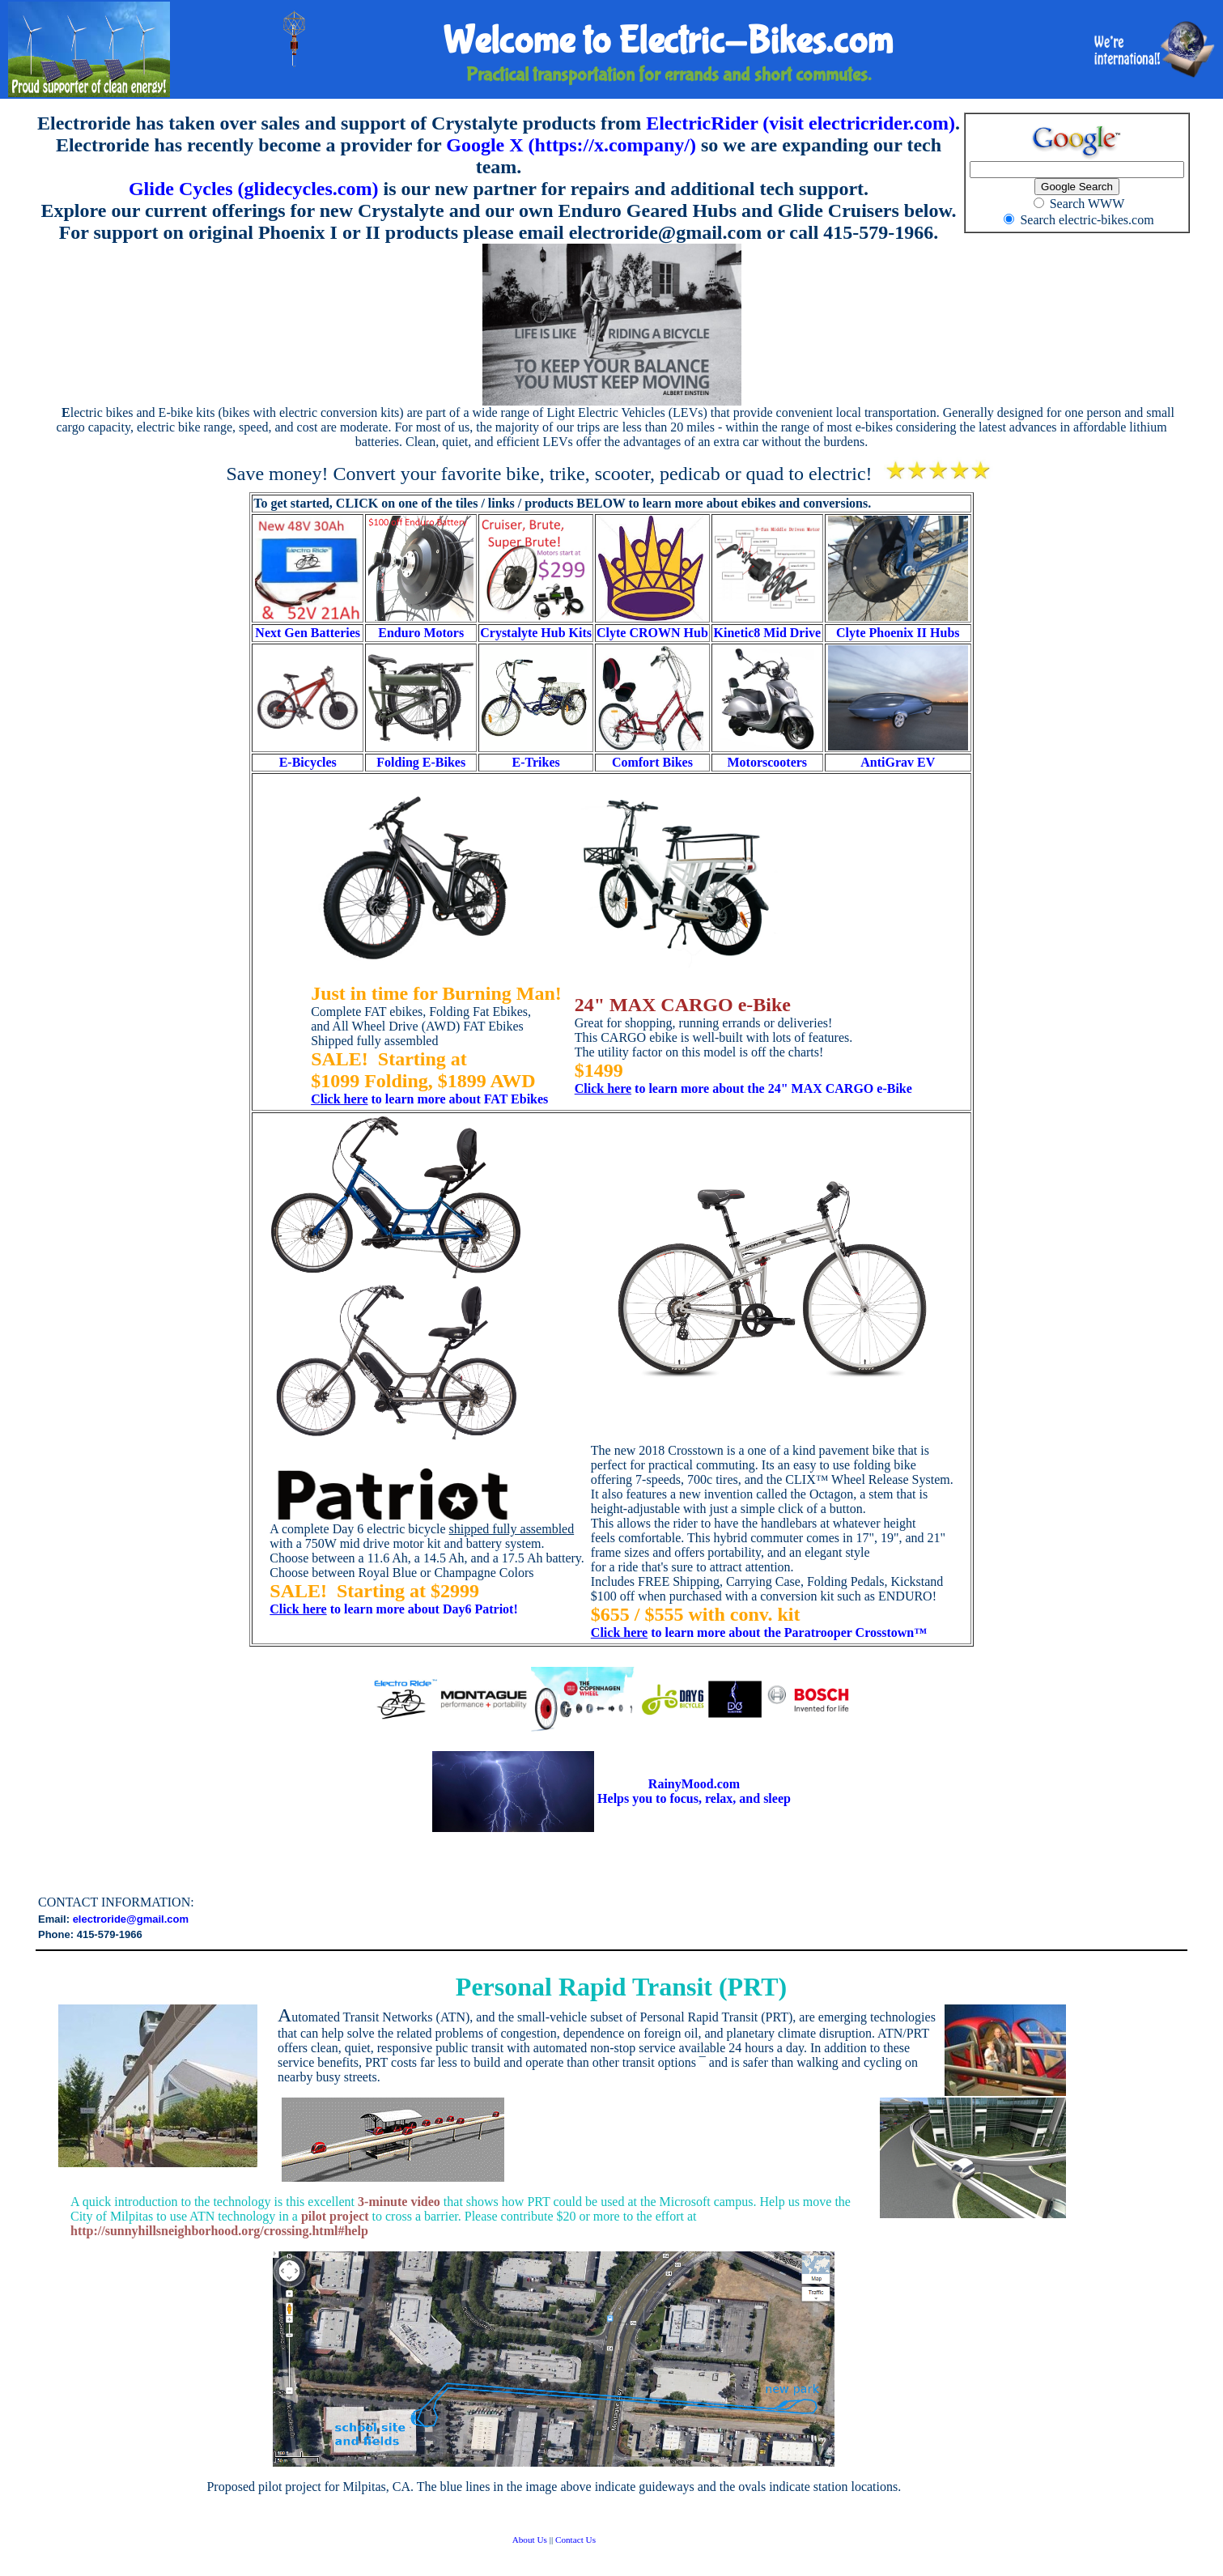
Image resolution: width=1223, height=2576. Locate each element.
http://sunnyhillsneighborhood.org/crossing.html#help (219, 2231)
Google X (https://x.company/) (571, 144)
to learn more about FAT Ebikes (429, 1099)
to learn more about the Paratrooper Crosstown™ (759, 1632)
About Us (529, 2539)
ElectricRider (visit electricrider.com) (800, 123)
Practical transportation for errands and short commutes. (668, 80)
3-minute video (399, 2201)
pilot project (335, 2216)
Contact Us (575, 2539)
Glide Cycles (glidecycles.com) (254, 188)
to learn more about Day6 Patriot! (393, 1609)
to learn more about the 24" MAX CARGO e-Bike (743, 1088)
